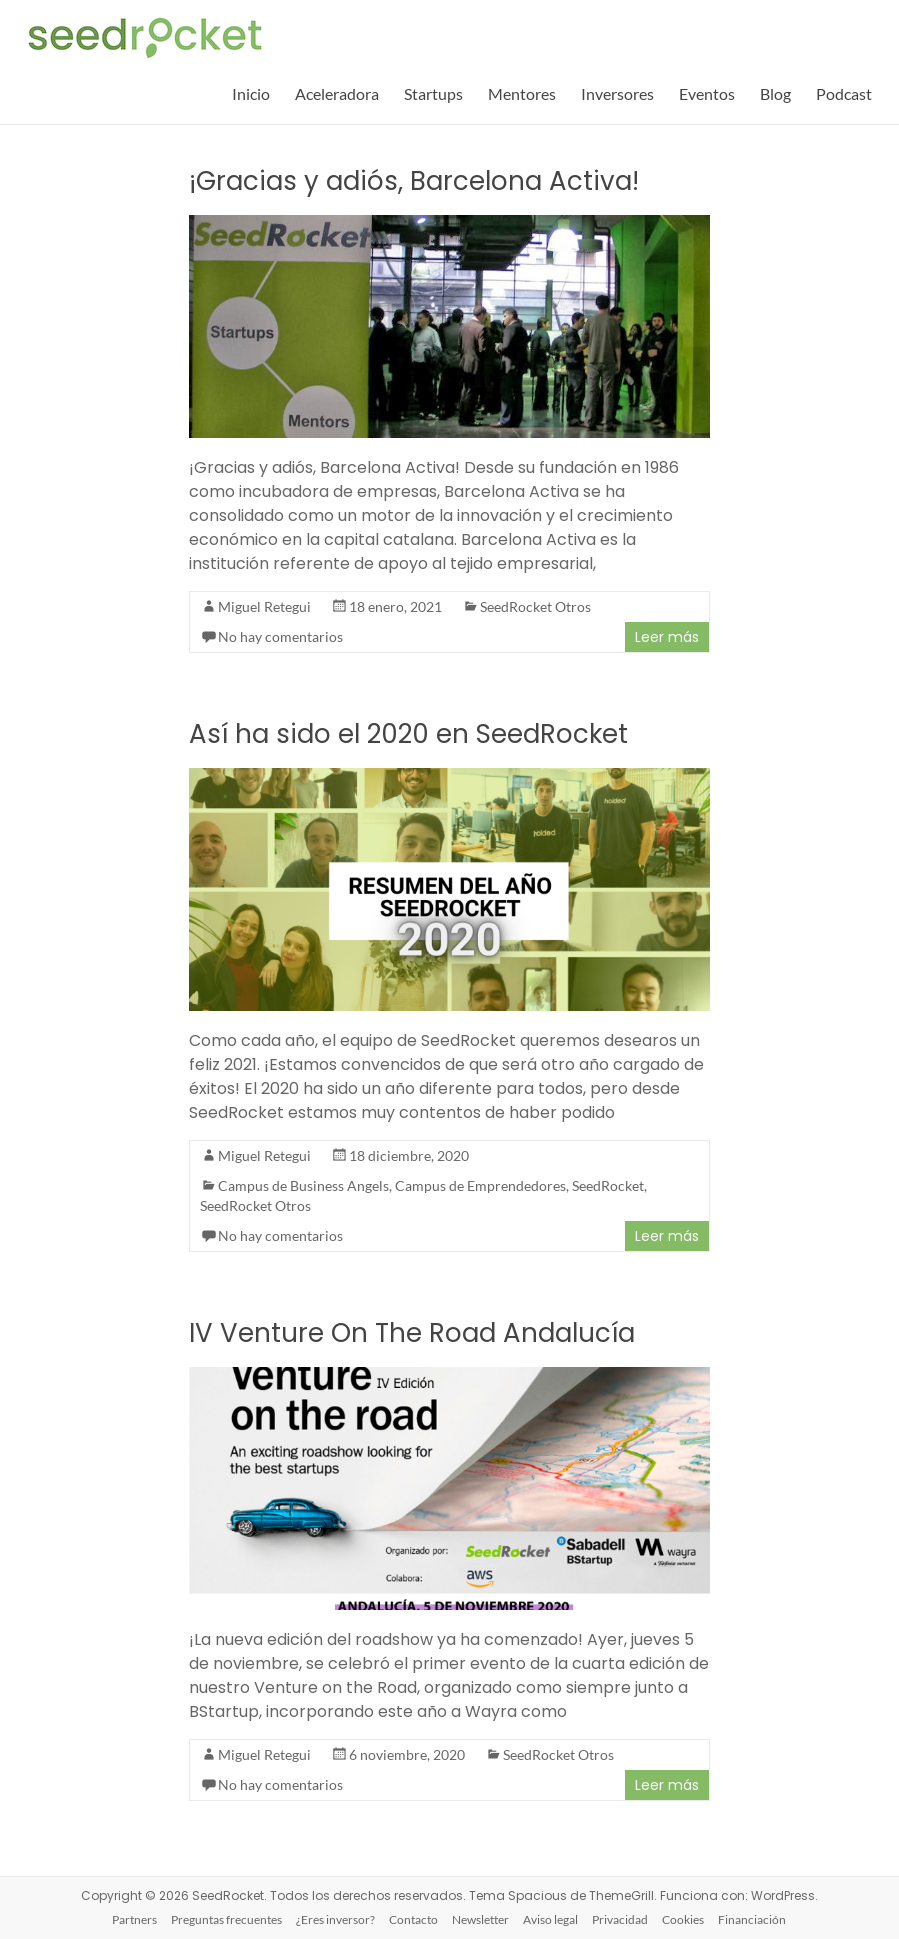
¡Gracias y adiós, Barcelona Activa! (414, 181)
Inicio (251, 93)
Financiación (752, 1919)
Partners (134, 1919)
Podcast (844, 93)
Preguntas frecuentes (226, 1919)
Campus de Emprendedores (480, 1185)
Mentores (522, 93)
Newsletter (480, 1919)
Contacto (413, 1919)
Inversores (617, 93)
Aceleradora (337, 93)
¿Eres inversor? (335, 1919)
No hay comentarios (280, 636)
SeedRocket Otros (535, 606)
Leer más (667, 637)
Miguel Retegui (264, 606)
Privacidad (620, 1919)
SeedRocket (608, 1185)
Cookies (683, 1919)
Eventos (707, 93)
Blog (775, 93)
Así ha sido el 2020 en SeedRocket (408, 734)
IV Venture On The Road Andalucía (412, 1333)
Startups (433, 93)
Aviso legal (550, 1919)
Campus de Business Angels (303, 1185)
